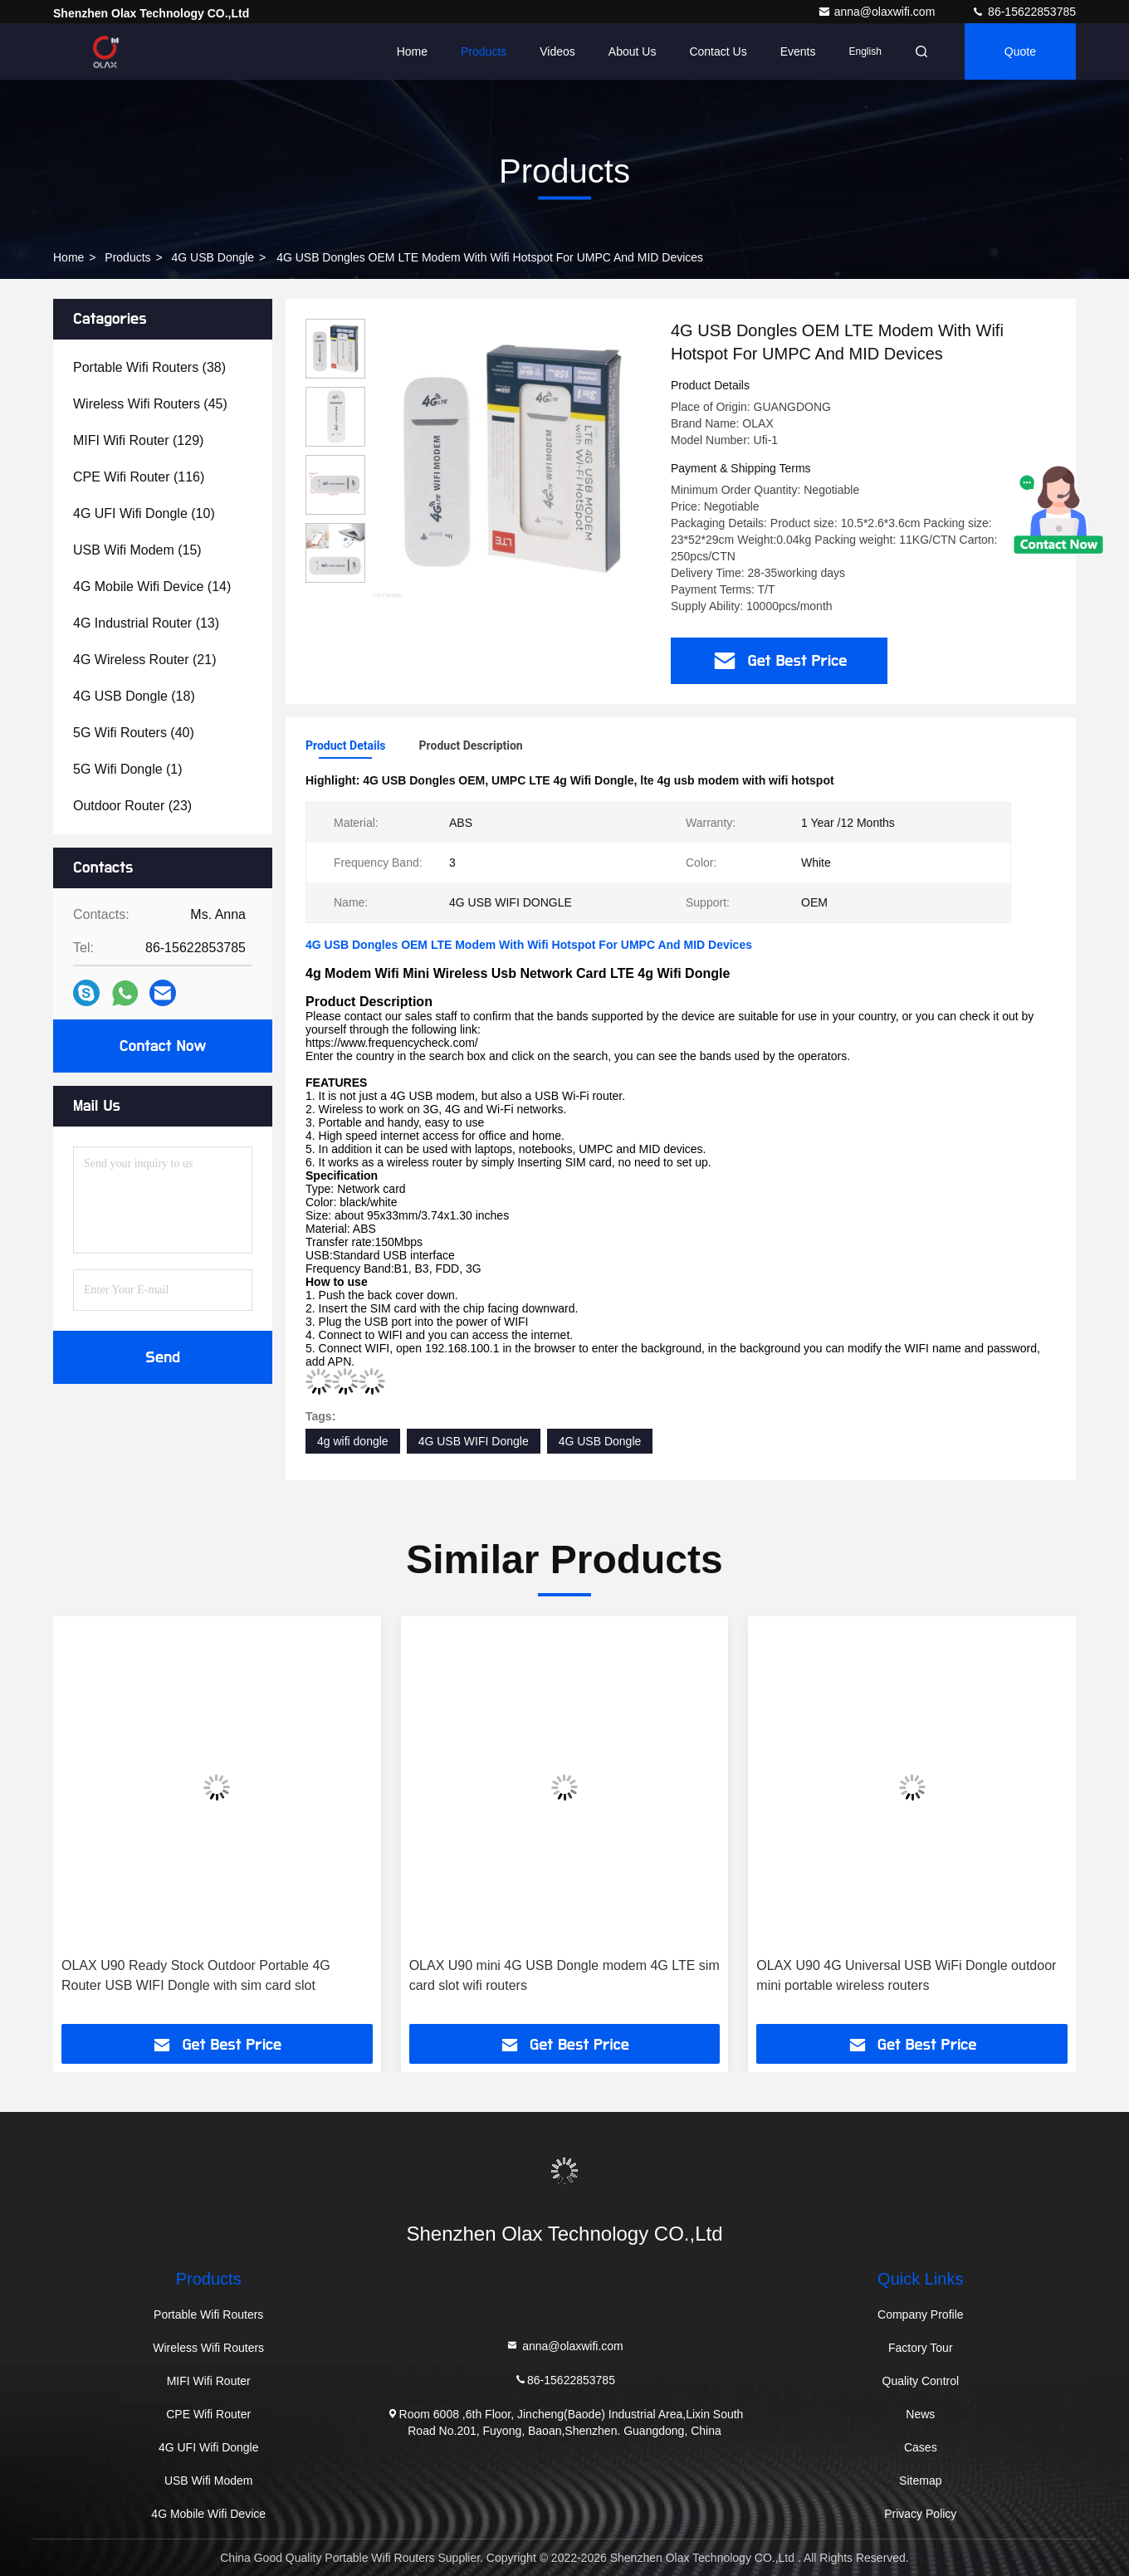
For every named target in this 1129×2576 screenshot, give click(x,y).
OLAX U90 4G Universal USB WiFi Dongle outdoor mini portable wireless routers (906, 1975)
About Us (632, 51)
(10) (144, 513)
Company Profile (920, 2314)
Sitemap (920, 2480)
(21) (145, 660)
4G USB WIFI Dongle (473, 1441)
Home (412, 51)
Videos (557, 51)
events (798, 51)
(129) (138, 440)
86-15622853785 (1023, 11)
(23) (132, 806)
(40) (133, 733)
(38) (149, 367)
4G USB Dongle (213, 257)
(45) (150, 404)
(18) (134, 696)
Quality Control (921, 2381)
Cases (920, 2447)
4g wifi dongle (353, 1441)
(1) (128, 769)
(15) (137, 550)
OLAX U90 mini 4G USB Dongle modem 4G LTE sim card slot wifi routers (564, 1975)
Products (483, 51)
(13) (146, 623)
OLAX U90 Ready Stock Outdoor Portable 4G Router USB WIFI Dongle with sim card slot (195, 1975)
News (920, 2414)
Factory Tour (920, 2347)
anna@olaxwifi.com (878, 11)
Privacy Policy (920, 2513)
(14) (152, 586)
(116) (138, 477)
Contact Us (717, 51)
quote (1020, 51)
